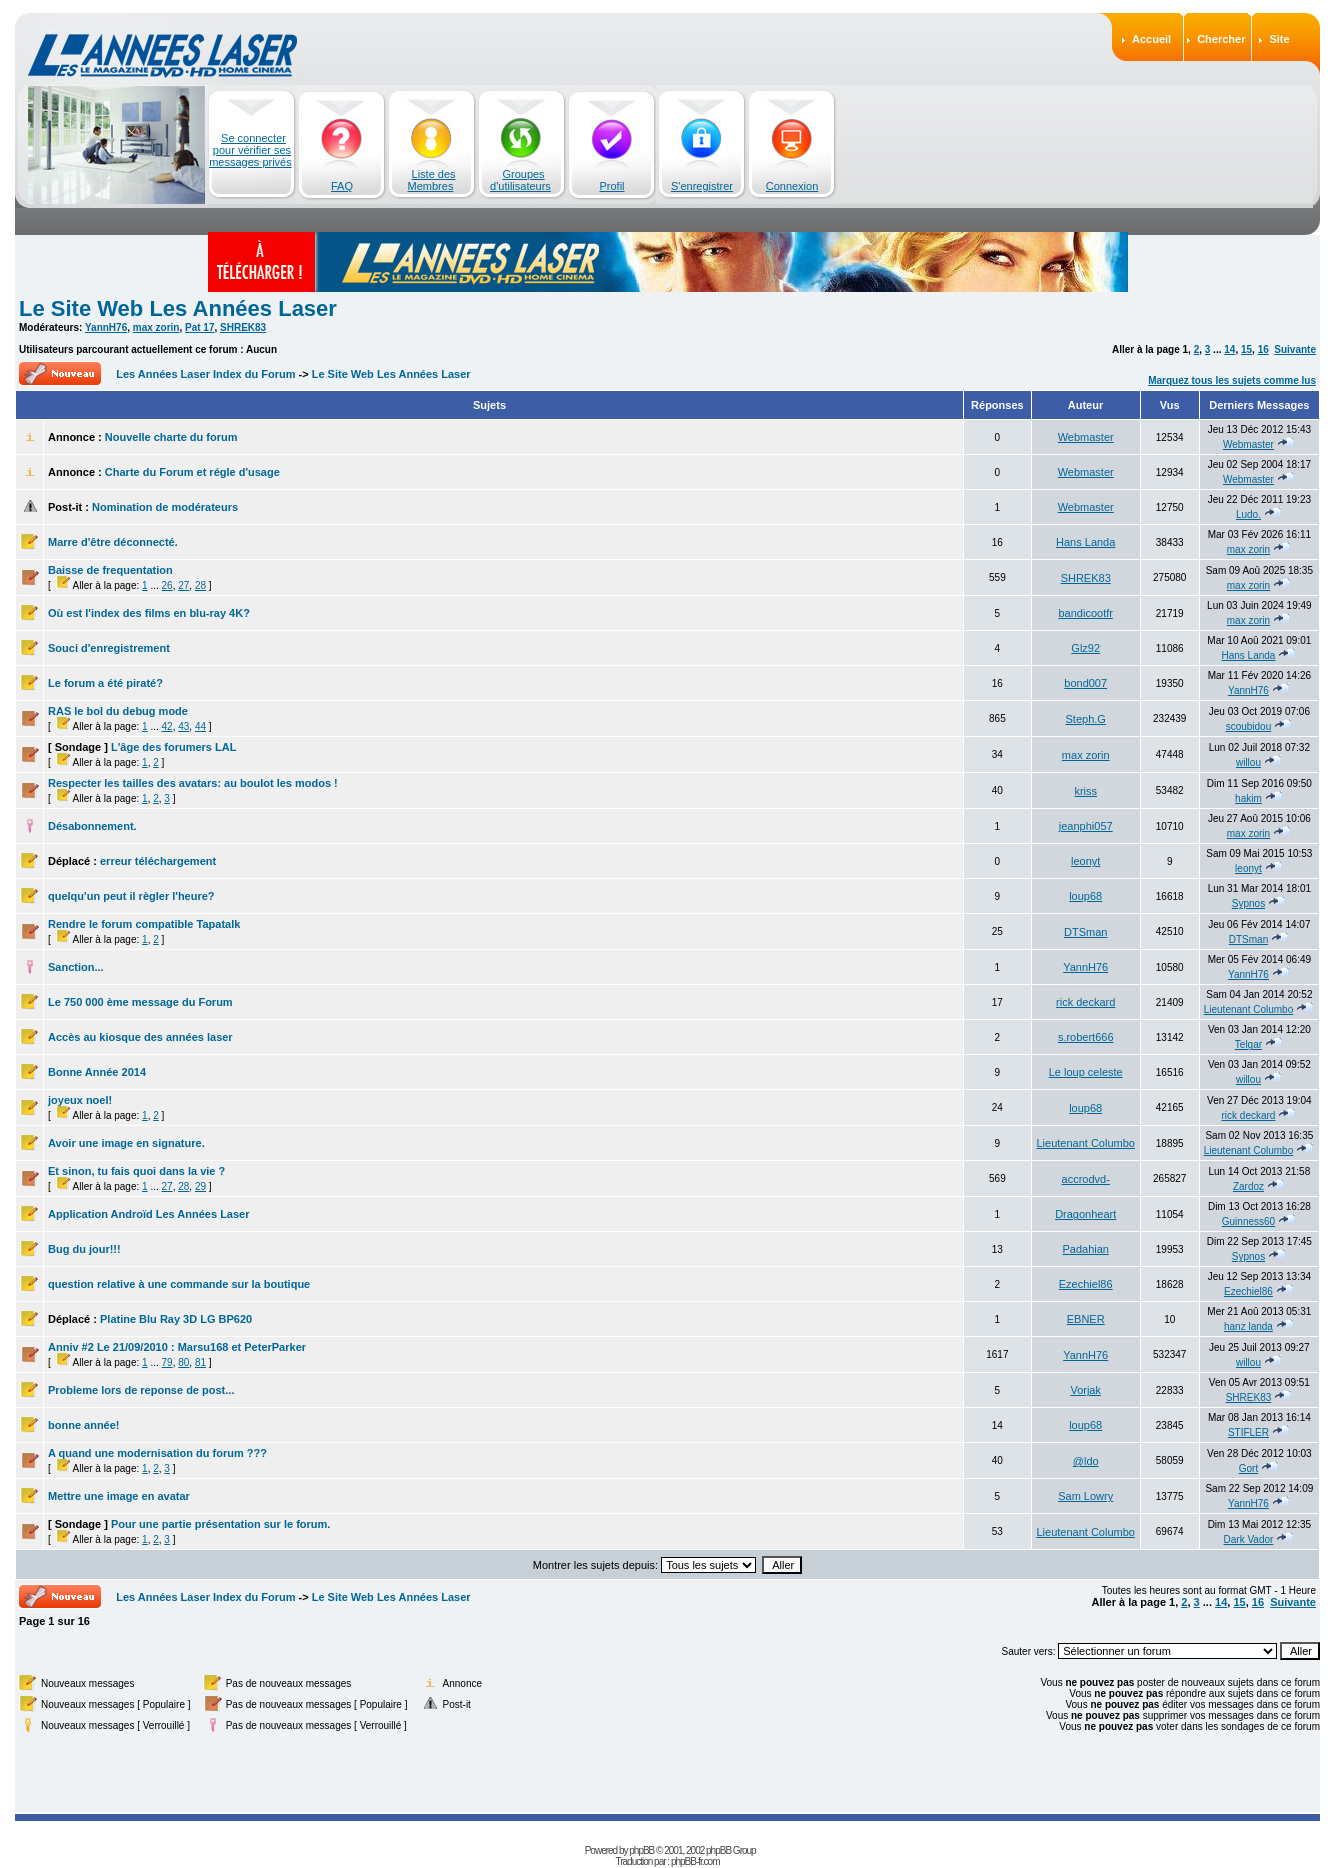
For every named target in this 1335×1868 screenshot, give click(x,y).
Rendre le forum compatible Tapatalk (144, 924)
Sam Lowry (1085, 1496)
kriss (1085, 791)
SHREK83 (243, 327)
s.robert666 (1086, 1037)
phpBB (641, 1850)
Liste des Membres (432, 180)
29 (200, 1186)
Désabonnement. (92, 826)
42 (167, 726)
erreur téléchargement (158, 861)
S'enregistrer (702, 186)
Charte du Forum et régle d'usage (192, 472)
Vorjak (1085, 1390)
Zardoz (1248, 1186)
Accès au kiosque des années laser (140, 1037)
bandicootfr (1085, 613)
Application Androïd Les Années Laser (149, 1214)
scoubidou (1249, 726)
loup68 (1085, 896)
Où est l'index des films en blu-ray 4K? (149, 613)
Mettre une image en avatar (119, 1496)
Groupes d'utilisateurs (520, 180)
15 (1246, 349)
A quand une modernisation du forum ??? (157, 1453)
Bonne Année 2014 (97, 1072)
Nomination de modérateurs (165, 507)
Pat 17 (199, 327)
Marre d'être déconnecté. (113, 542)
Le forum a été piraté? (105, 683)
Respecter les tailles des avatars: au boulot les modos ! (193, 783)
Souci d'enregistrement (109, 648)
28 (200, 585)
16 (1263, 349)
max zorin (156, 327)
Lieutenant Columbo (1249, 1009)
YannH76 (106, 327)
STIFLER (1248, 1432)
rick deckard (1085, 1002)
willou (1248, 762)
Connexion (792, 186)
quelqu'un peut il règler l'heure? (131, 896)
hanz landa (1248, 1326)
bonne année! (84, 1425)
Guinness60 (1248, 1221)
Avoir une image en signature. (126, 1143)
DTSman (1085, 932)
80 (183, 1362)
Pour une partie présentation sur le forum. (220, 1524)
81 (200, 1362)
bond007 (1085, 683)
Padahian (1085, 1249)
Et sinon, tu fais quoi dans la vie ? (136, 1171)
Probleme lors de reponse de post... (141, 1390)
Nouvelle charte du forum (171, 437)
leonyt (1085, 861)
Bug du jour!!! (84, 1249)
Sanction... (76, 967)
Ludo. (1248, 514)
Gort (1248, 1468)
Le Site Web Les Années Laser (178, 308)
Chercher (1221, 39)
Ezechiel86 (1086, 1284)
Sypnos (1248, 903)
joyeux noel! (80, 1100)
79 (167, 1362)
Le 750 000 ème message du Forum (140, 1002)
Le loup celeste (1086, 1072)
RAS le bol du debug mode (118, 711)
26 (167, 585)
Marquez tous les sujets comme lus (1232, 380)
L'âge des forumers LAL (173, 747)
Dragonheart (1085, 1214)
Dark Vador (1249, 1539)
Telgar (1248, 1044)
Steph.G (1086, 719)
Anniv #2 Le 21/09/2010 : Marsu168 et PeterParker (177, 1347)
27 (183, 585)
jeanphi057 (1086, 826)
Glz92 (1085, 648)
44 (200, 726)
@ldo (1086, 1461)
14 (1229, 349)
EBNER (1086, 1319)
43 (183, 726)
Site (1279, 39)
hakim (1248, 798)
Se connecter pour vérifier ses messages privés (250, 150)
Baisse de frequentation (110, 570)
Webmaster (1086, 437)
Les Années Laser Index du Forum (205, 374)
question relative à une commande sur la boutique (179, 1284)
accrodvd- (1086, 1179)
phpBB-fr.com (695, 1861)
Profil (611, 186)
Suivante (1295, 349)
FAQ (342, 186)
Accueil (1151, 39)
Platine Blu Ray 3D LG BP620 (176, 1319)
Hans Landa (1085, 542)
